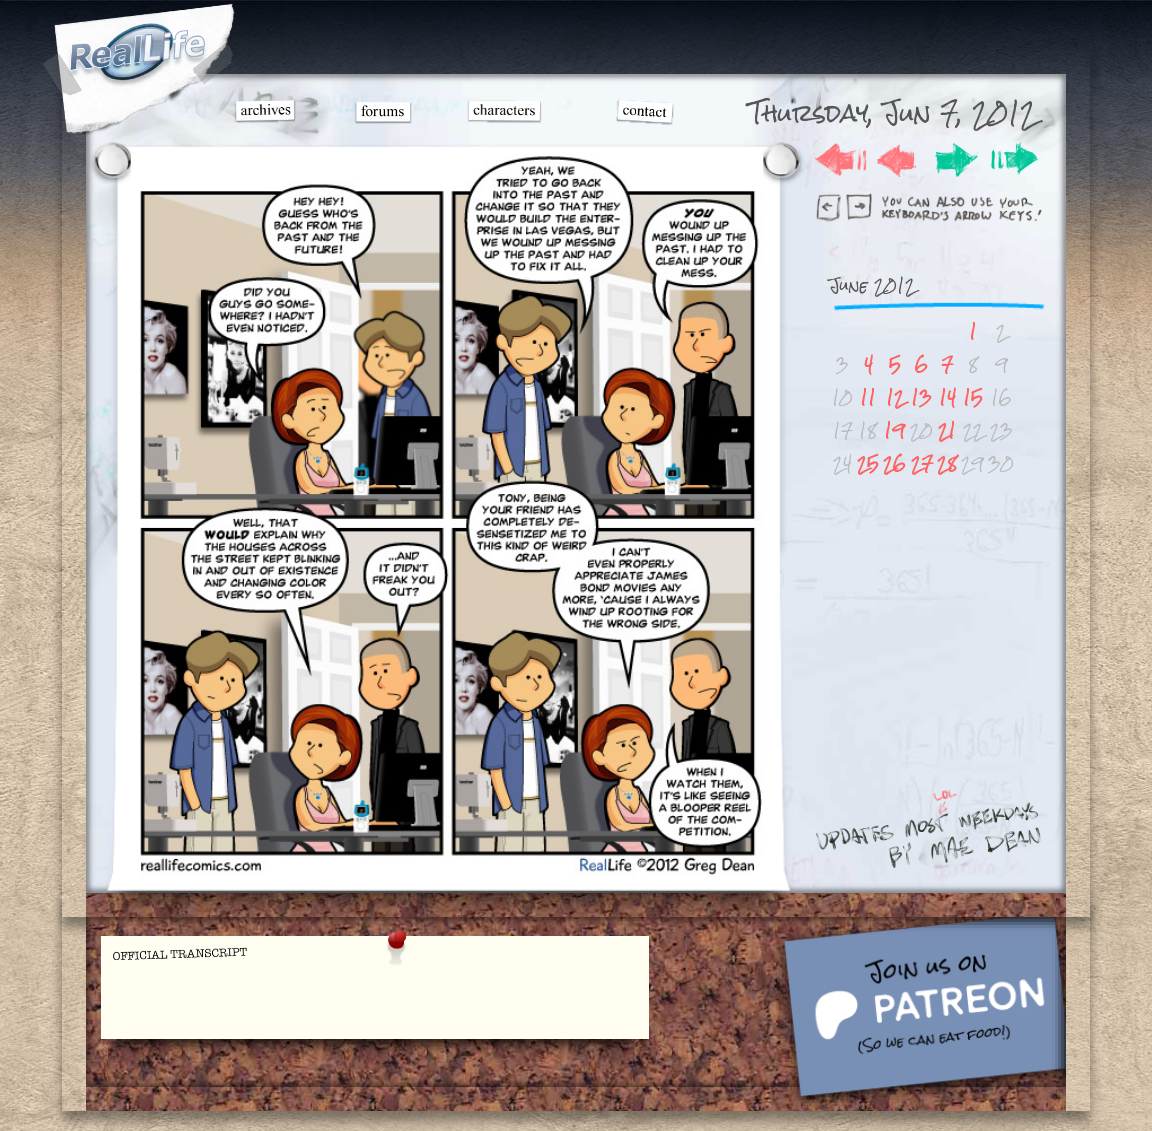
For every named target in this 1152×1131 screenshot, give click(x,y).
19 (894, 430)
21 (947, 430)
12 (895, 397)
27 (922, 463)
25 (868, 463)
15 (973, 397)
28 (947, 463)
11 (868, 397)
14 (947, 397)
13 (921, 397)
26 (894, 463)
